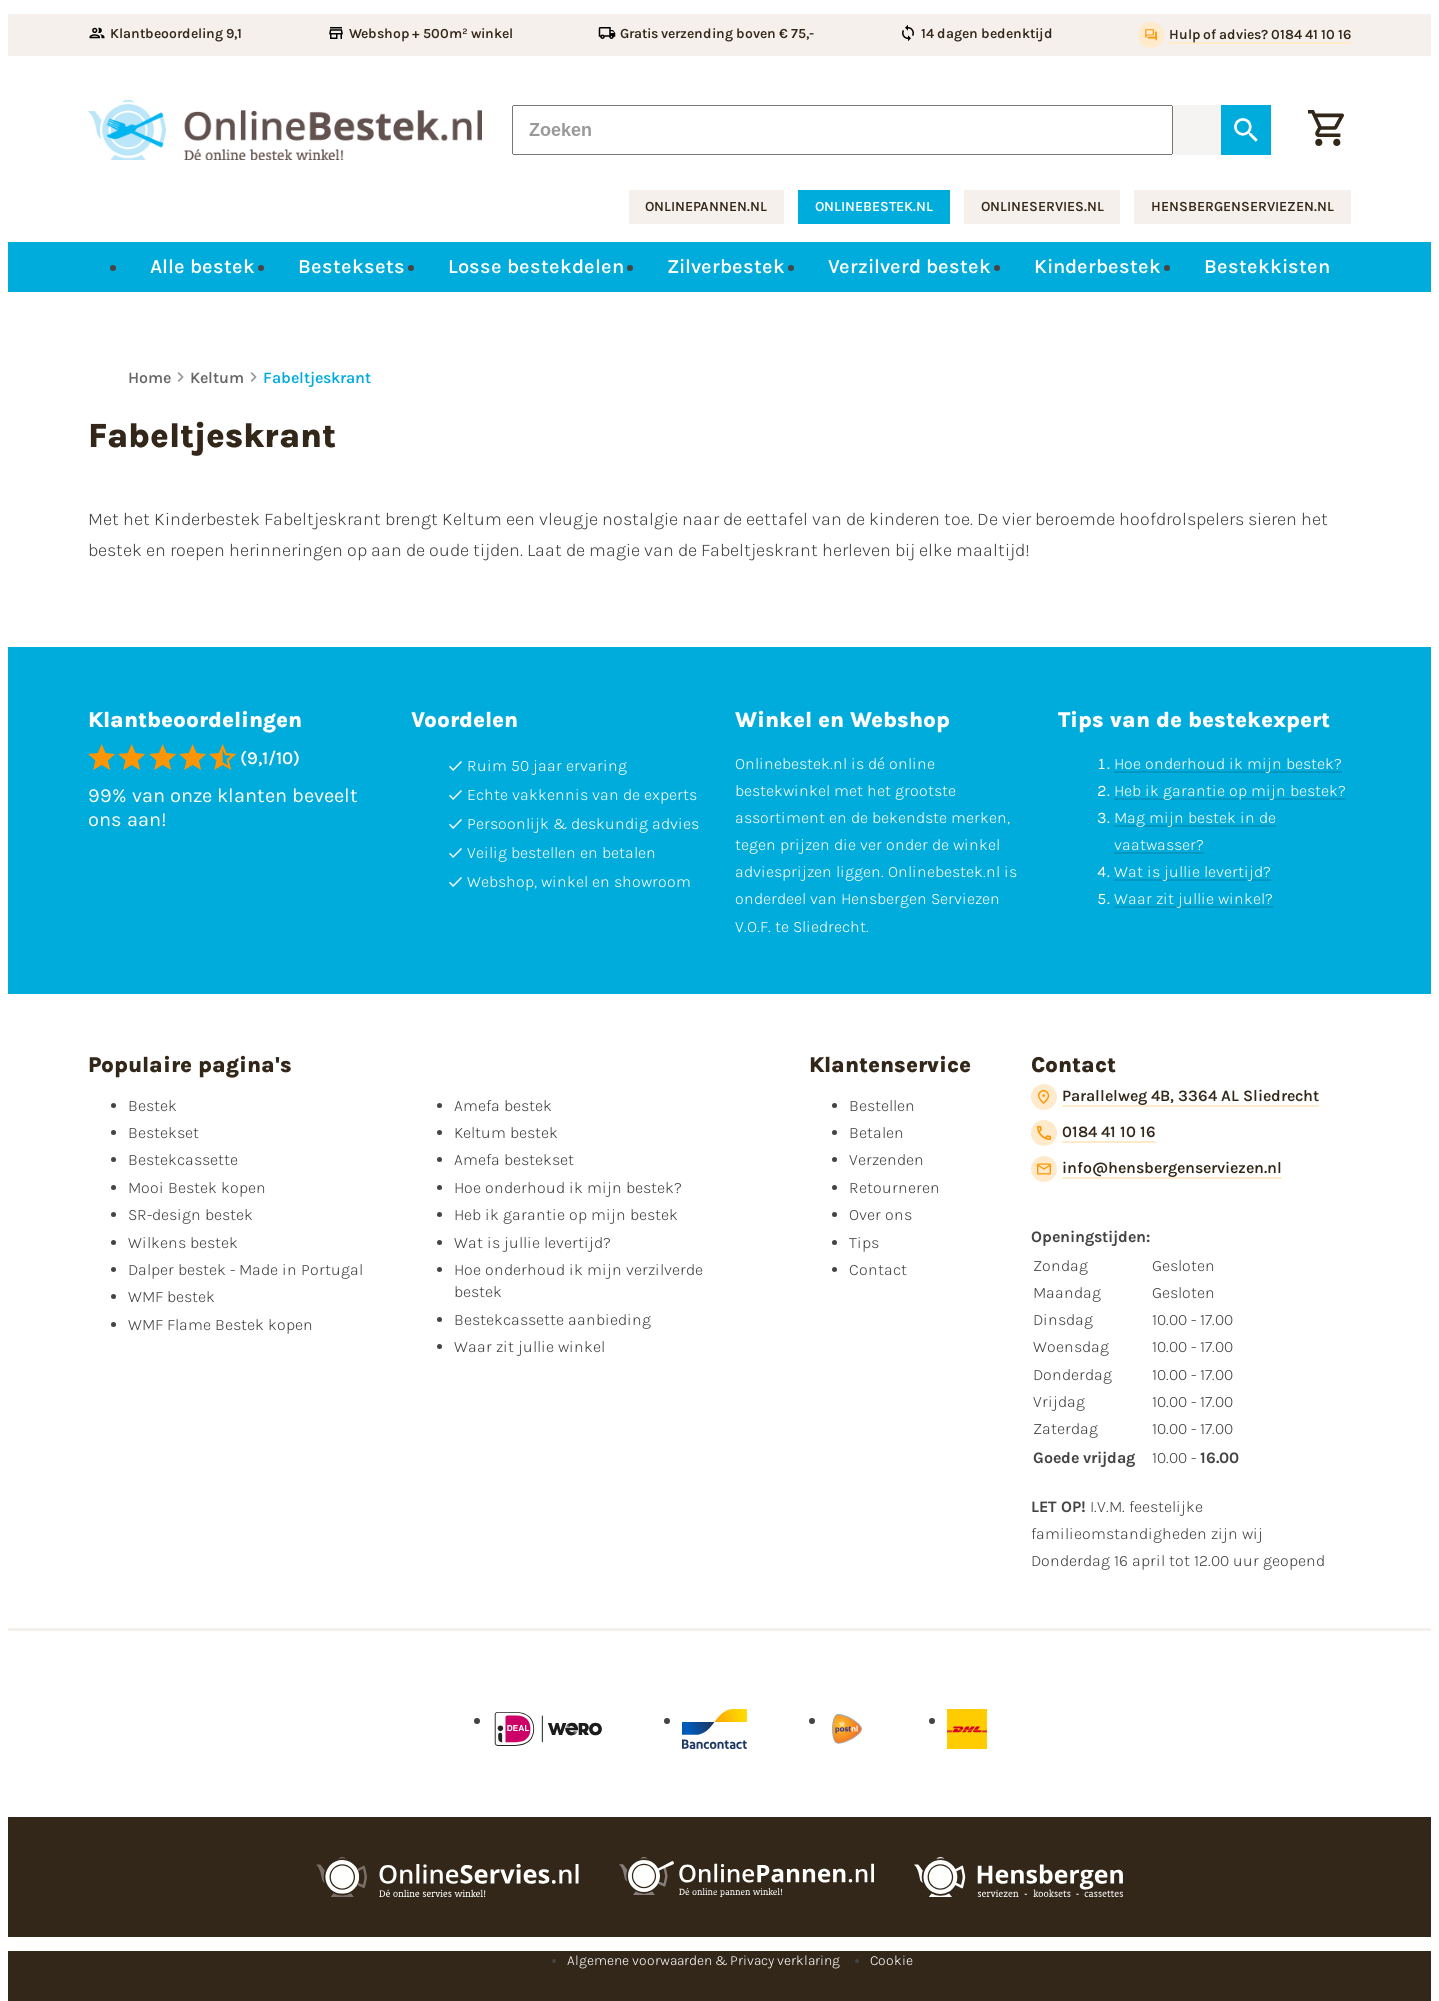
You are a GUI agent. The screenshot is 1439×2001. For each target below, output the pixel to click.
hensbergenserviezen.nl (1242, 206)
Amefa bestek (503, 1105)
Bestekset (163, 1132)
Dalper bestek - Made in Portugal (245, 1269)
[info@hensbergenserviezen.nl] (1156, 1169)
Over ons (880, 1214)
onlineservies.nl (1042, 206)
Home (149, 377)
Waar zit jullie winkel (529, 1346)
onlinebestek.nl (874, 206)
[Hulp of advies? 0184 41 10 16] (1244, 35)
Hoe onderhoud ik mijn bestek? (1228, 763)
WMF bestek (171, 1296)
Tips (864, 1242)
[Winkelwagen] (1326, 130)
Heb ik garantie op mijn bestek (566, 1214)
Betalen (876, 1132)
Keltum (217, 377)
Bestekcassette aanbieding (552, 1319)
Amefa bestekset (514, 1159)
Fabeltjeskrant (317, 377)
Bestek (152, 1105)
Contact (878, 1269)
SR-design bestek (190, 1214)
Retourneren (894, 1187)
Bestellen (882, 1105)
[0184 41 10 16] (1093, 1133)
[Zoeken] (842, 130)
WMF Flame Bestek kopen (220, 1324)
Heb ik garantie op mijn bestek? (1230, 790)
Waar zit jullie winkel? (1193, 898)
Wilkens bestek (183, 1242)
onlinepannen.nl (706, 206)
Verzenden (886, 1159)
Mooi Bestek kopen (197, 1187)
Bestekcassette (183, 1159)
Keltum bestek (506, 1132)
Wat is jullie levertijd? (1192, 871)
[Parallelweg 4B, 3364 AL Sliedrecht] (1175, 1097)
